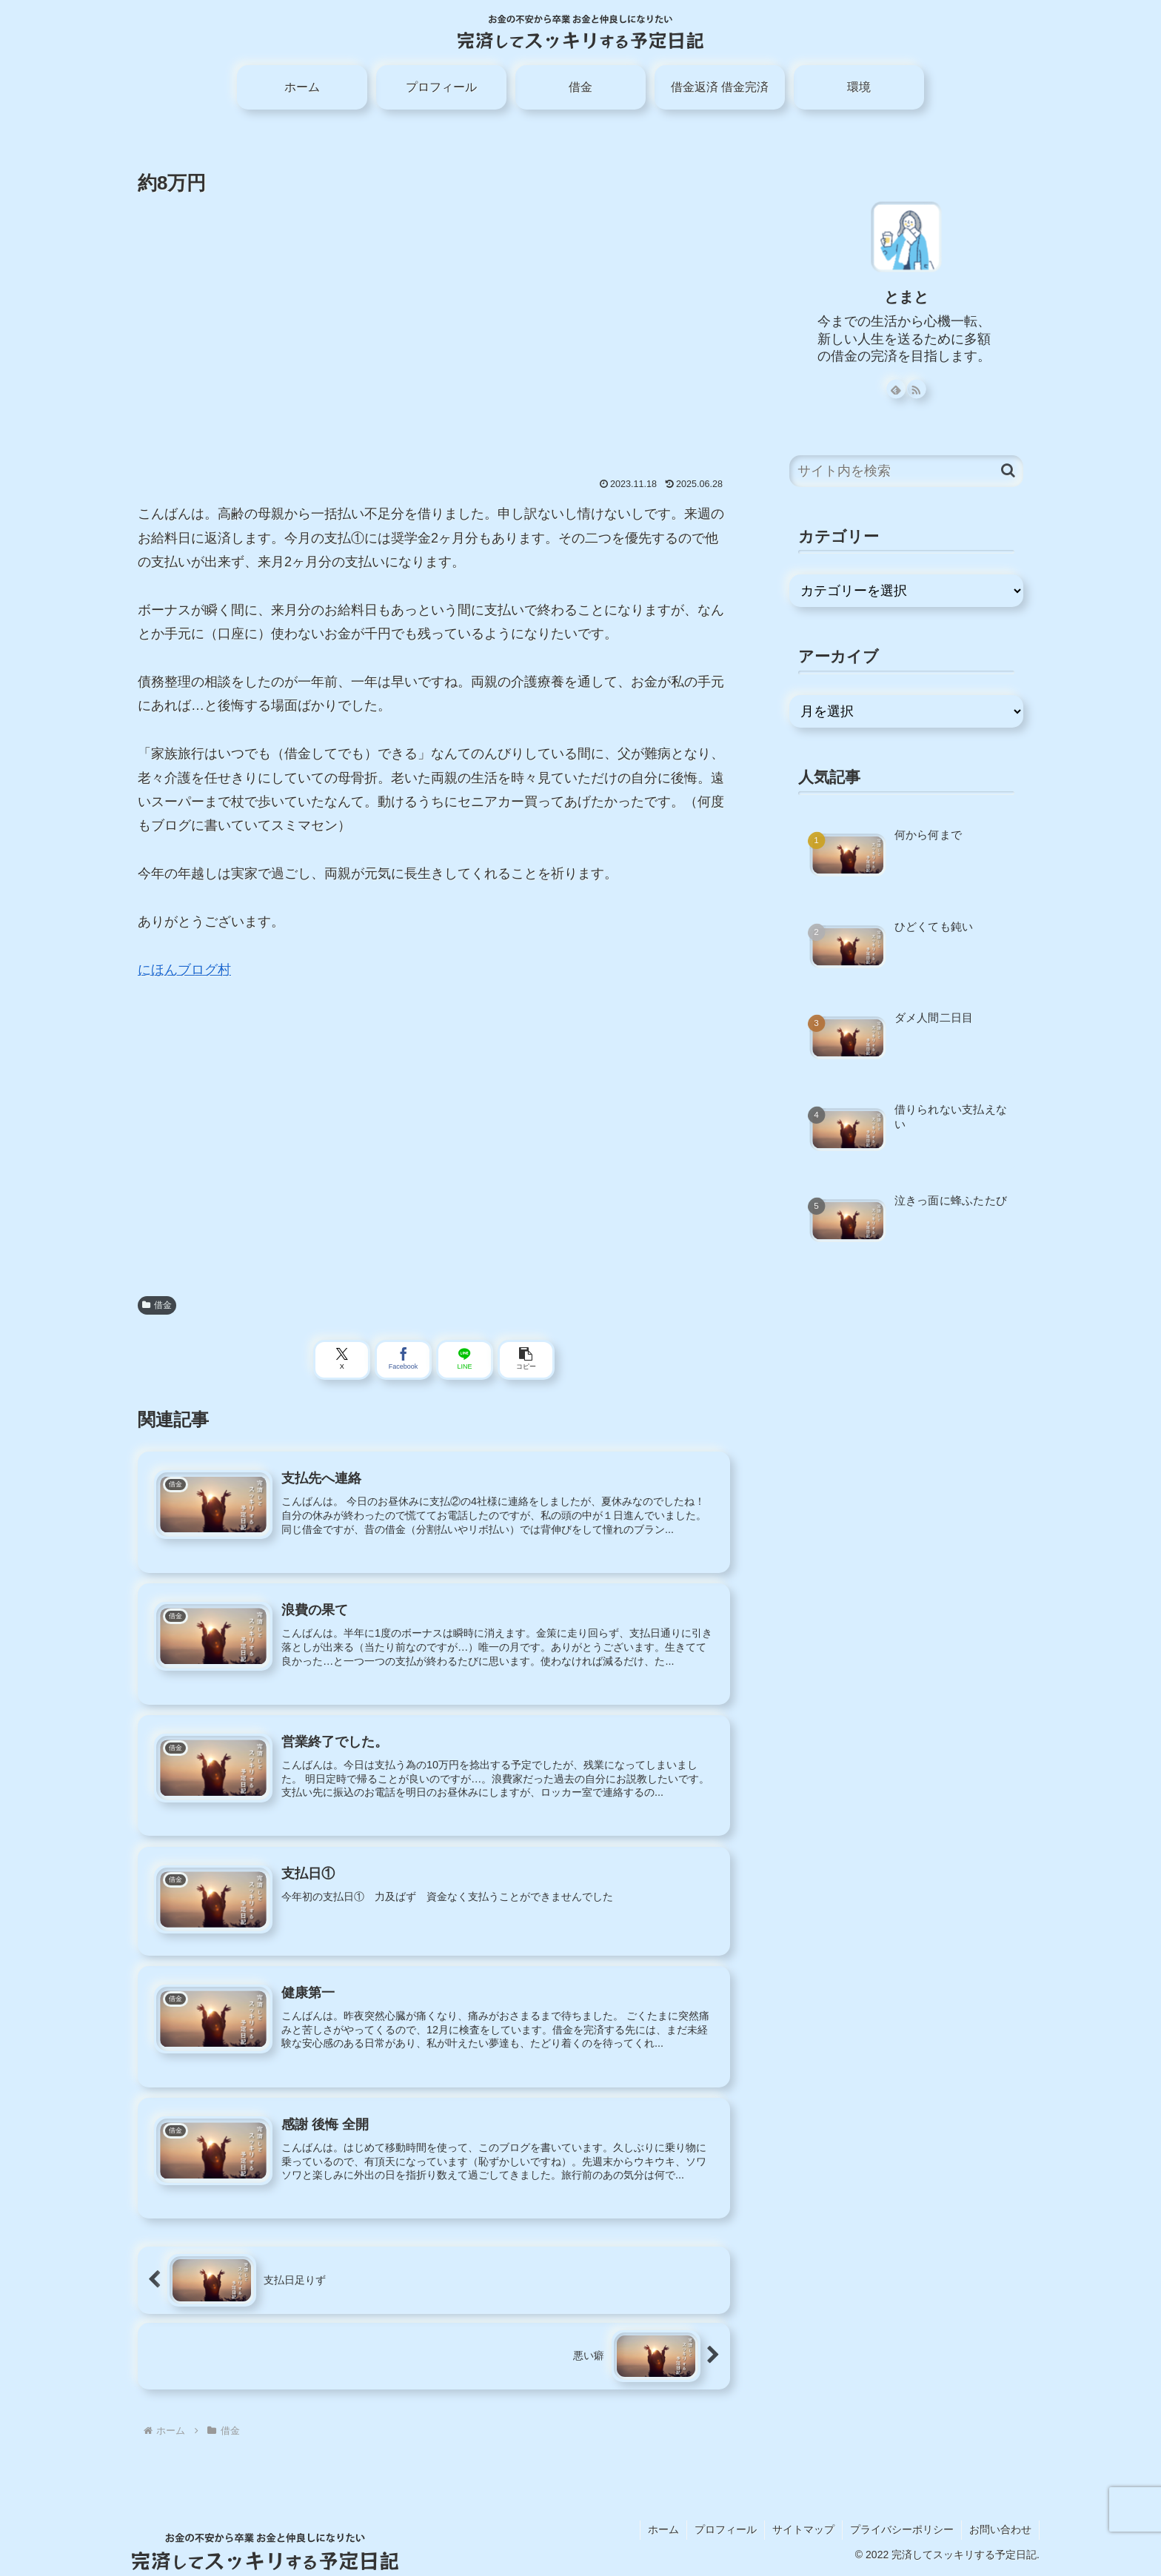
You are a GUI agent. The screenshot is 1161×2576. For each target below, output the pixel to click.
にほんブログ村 (184, 969)
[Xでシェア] (341, 1360)
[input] (906, 471)
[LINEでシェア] (464, 1360)
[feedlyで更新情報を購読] (896, 389)
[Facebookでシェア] (403, 1360)
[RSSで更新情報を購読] (917, 389)
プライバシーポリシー (902, 2529)
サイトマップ (803, 2529)
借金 (157, 1305)
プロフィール (726, 2529)
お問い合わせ (1000, 2529)
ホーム (663, 2529)
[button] (526, 1360)
